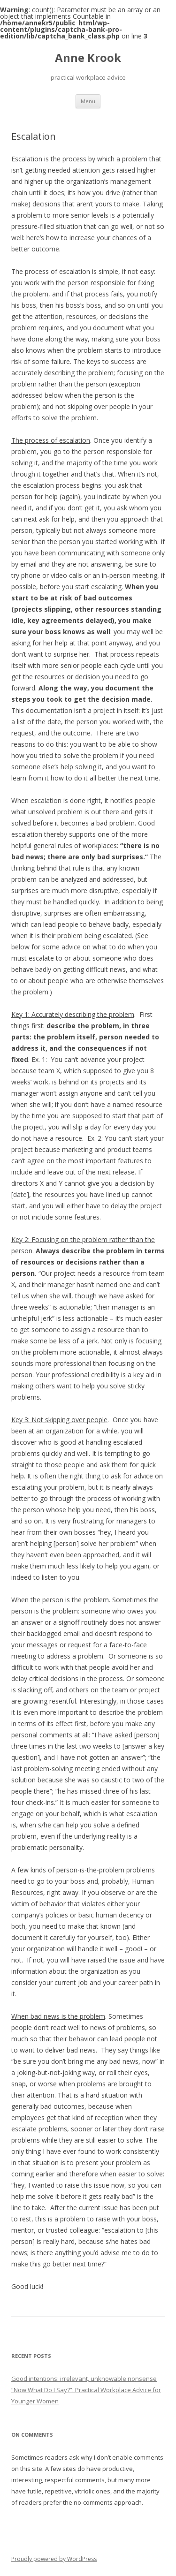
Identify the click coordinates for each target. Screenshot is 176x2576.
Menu (88, 101)
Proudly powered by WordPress (54, 2559)
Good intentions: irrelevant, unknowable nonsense (84, 2378)
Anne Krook (88, 58)
